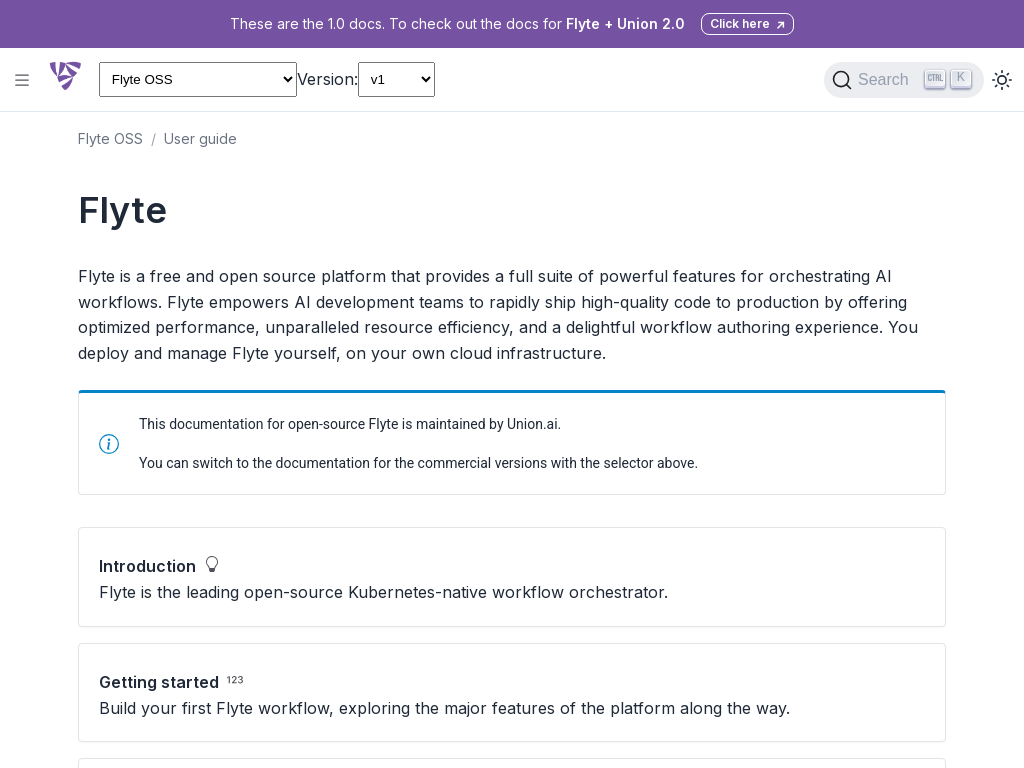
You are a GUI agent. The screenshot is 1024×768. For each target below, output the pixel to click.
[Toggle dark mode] (1002, 80)
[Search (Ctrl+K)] (904, 80)
